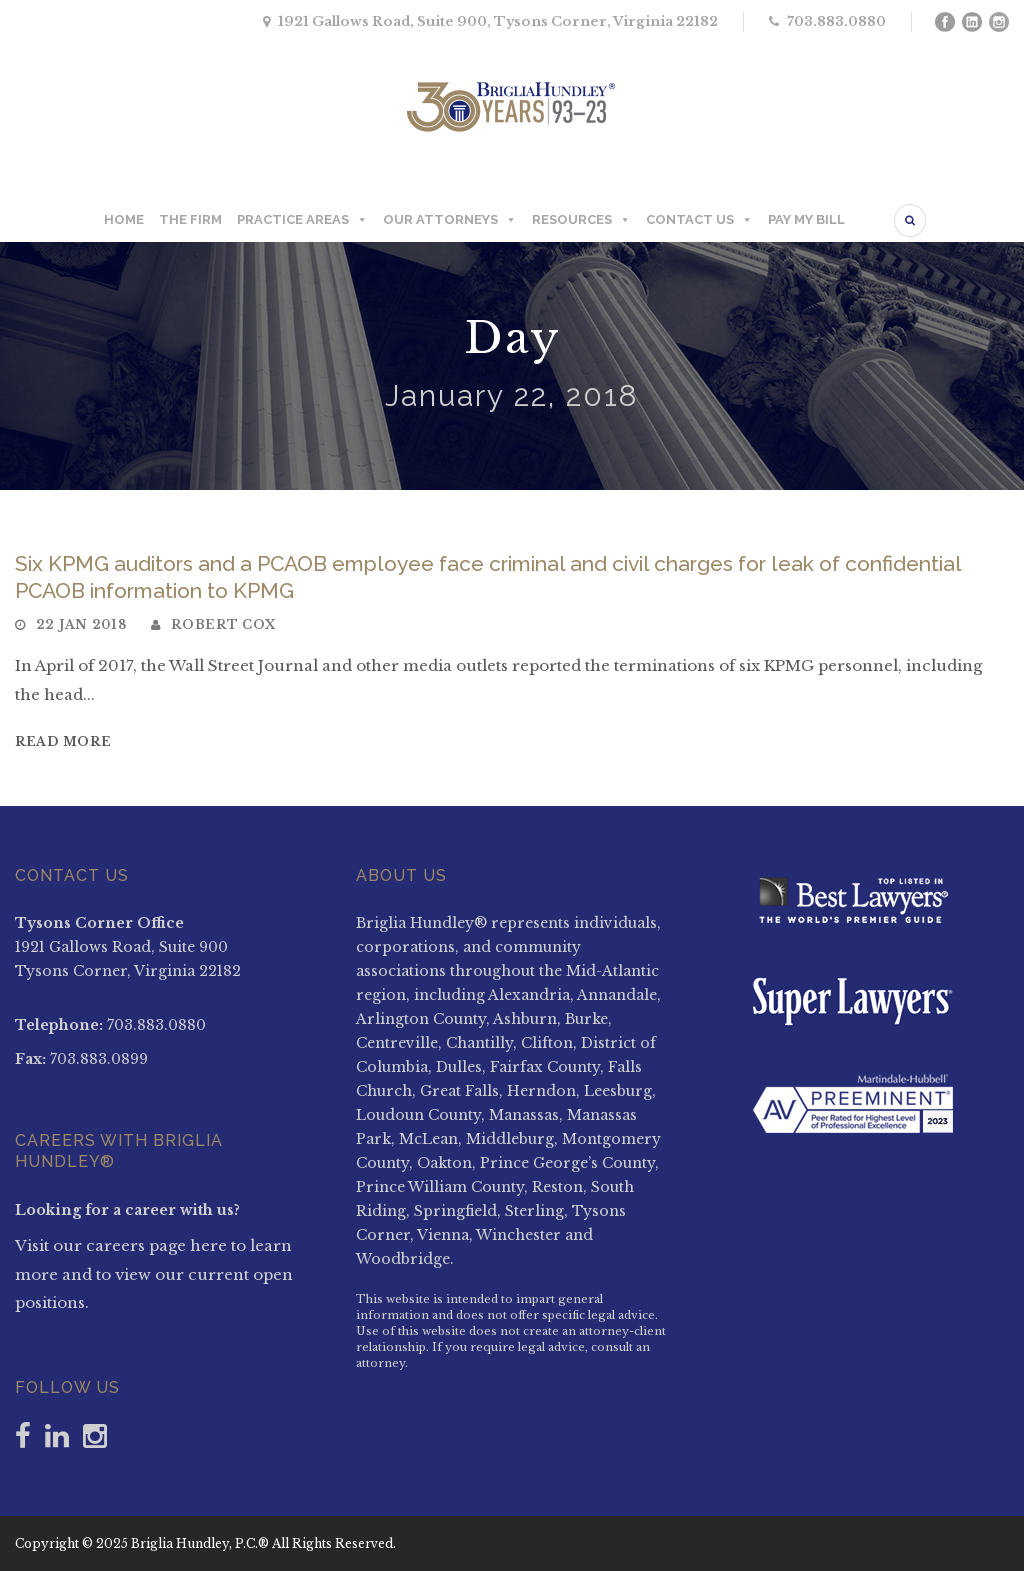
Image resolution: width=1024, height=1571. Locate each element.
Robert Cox (223, 624)
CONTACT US (699, 220)
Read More (63, 741)
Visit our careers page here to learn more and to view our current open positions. (154, 1274)
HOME (124, 219)
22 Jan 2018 (81, 624)
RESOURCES (581, 220)
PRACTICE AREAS (302, 220)
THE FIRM (190, 219)
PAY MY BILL (806, 219)
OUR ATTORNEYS (450, 220)
